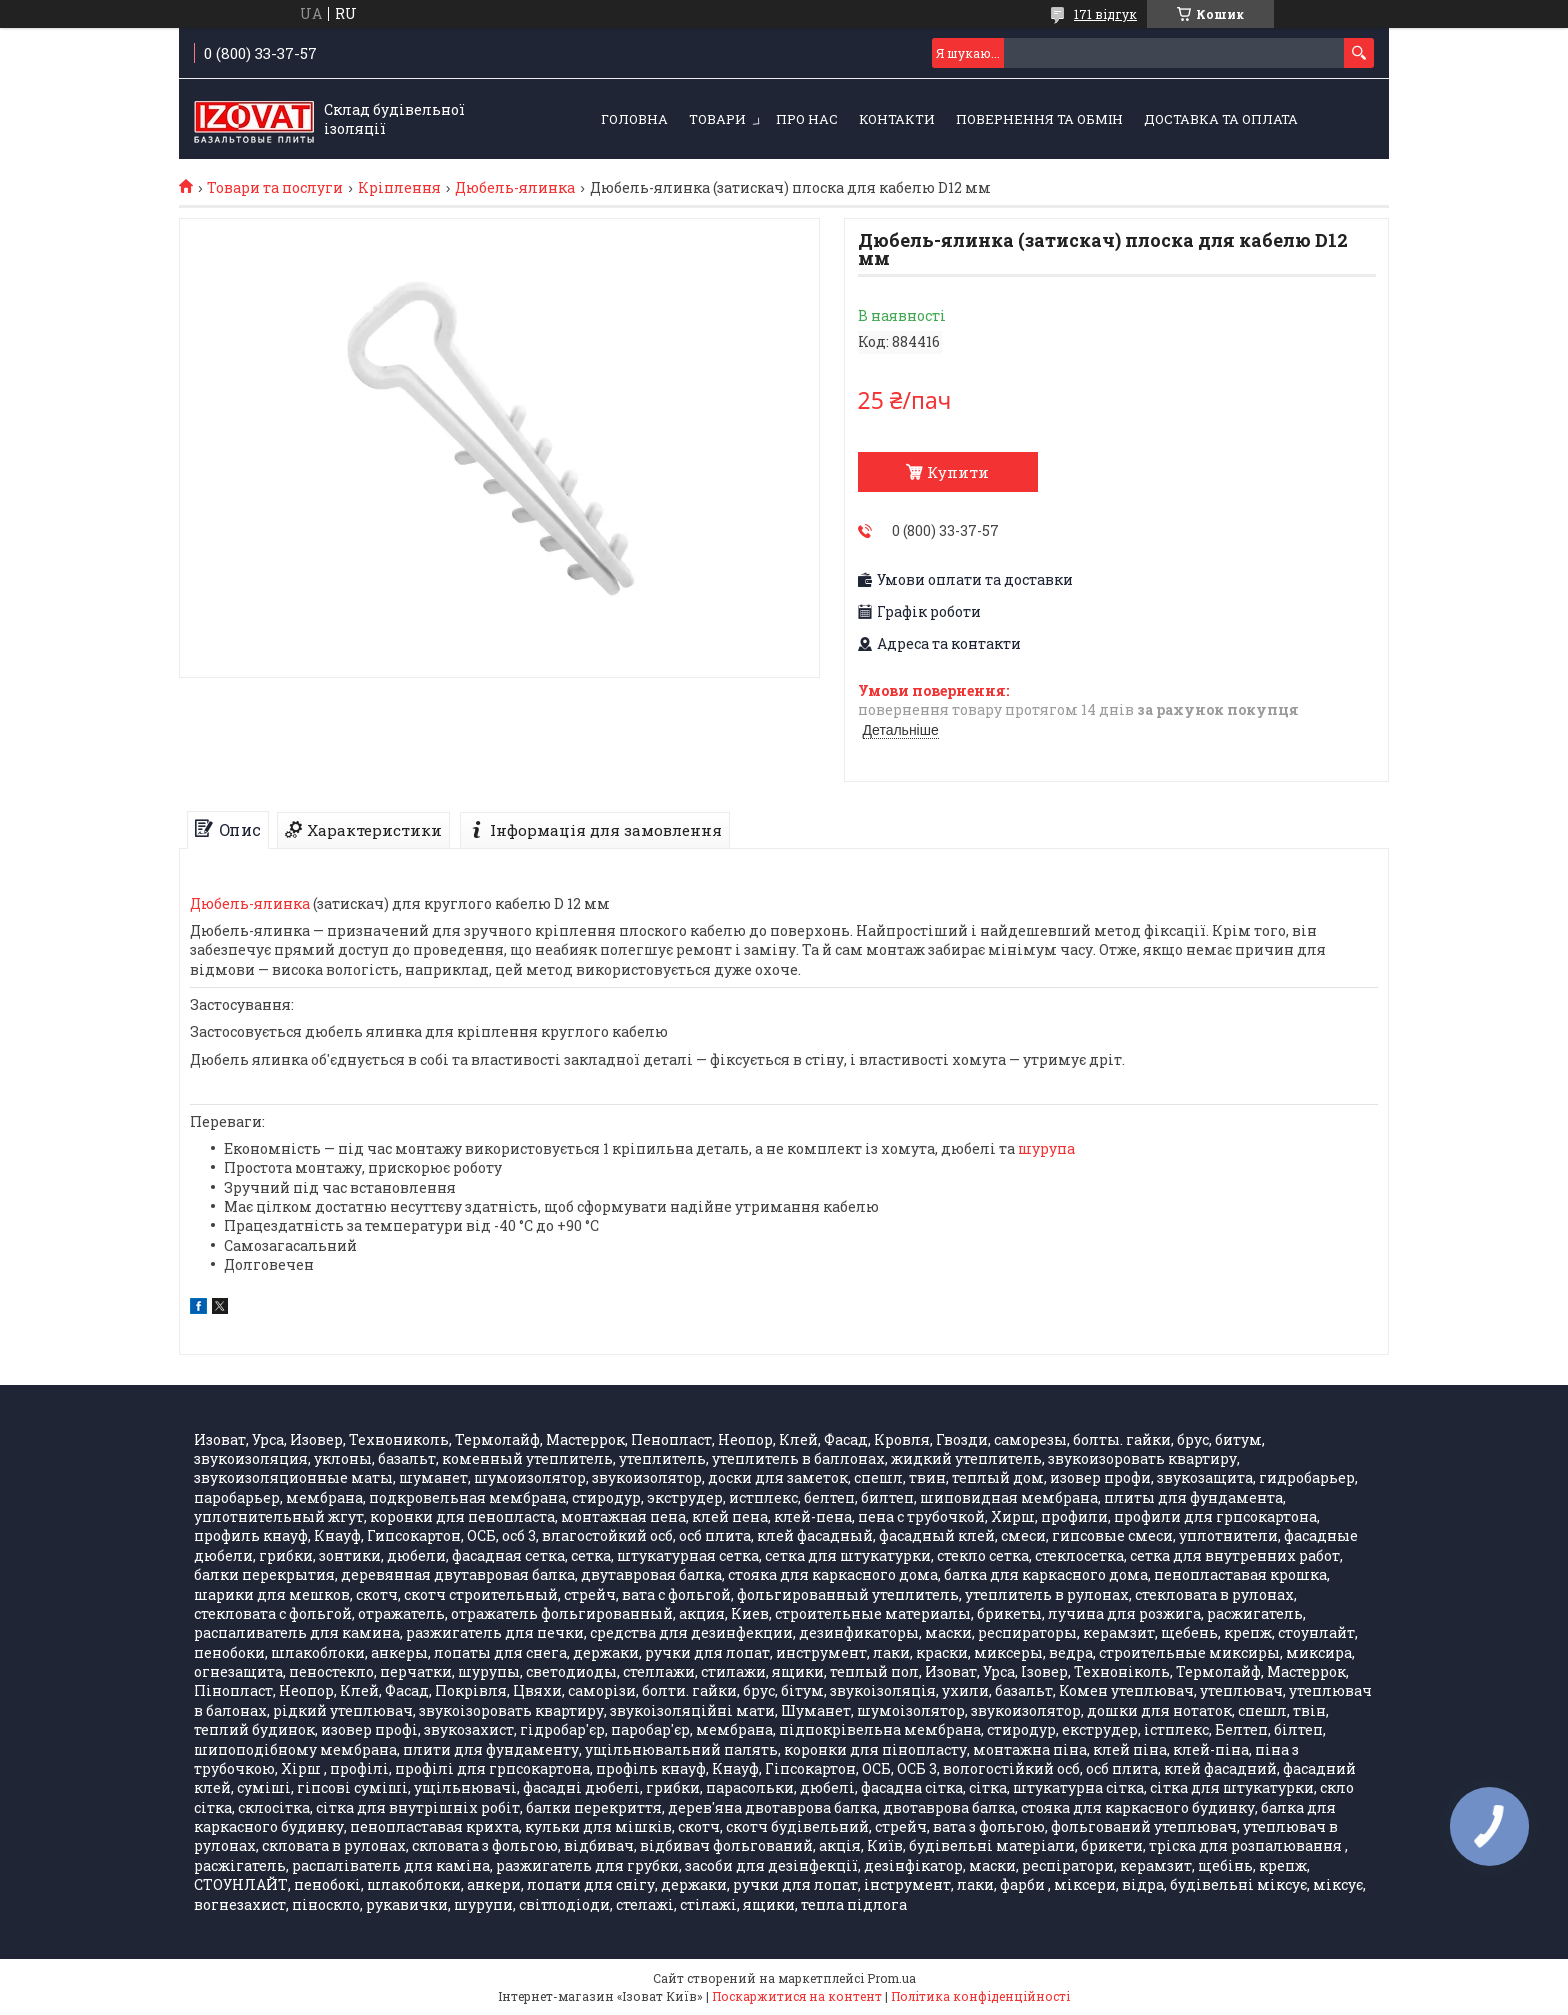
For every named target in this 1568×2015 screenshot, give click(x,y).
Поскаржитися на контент (797, 1996)
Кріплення (399, 188)
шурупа (1046, 1148)
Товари (717, 119)
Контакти (897, 119)
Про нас (807, 119)
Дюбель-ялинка (515, 188)
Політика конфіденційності (980, 1996)
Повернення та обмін (1039, 119)
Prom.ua (891, 1978)
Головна (634, 119)
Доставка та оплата (1221, 119)
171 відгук (1105, 14)
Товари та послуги (275, 188)
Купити (958, 472)
